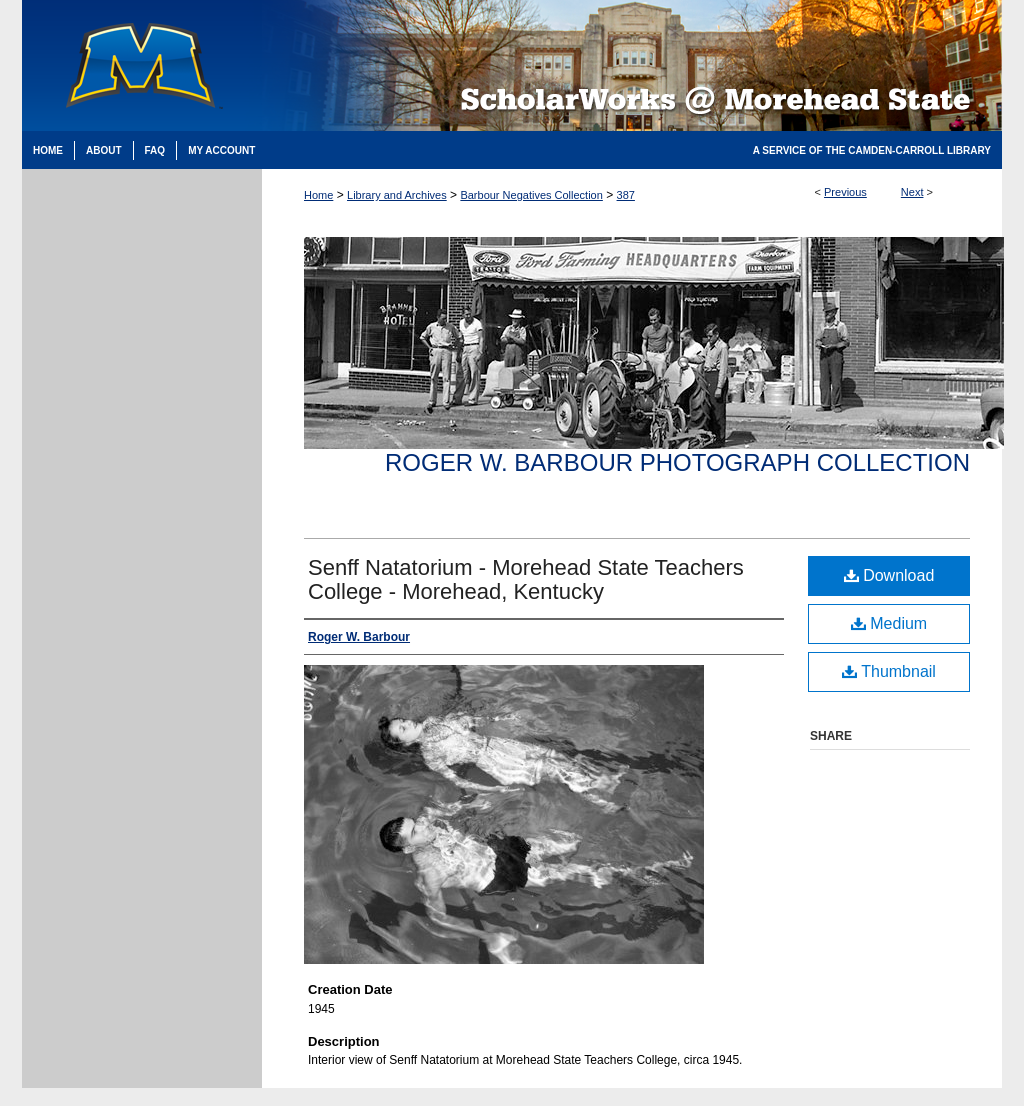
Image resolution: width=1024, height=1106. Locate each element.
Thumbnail (889, 671)
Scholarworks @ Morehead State (632, 65)
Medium (889, 623)
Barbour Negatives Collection (531, 195)
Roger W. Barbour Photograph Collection (677, 462)
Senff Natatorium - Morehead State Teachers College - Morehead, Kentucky (526, 579)
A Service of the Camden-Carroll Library (872, 150)
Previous (845, 192)
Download (889, 575)
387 (626, 195)
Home (318, 195)
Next (912, 192)
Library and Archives (397, 195)
